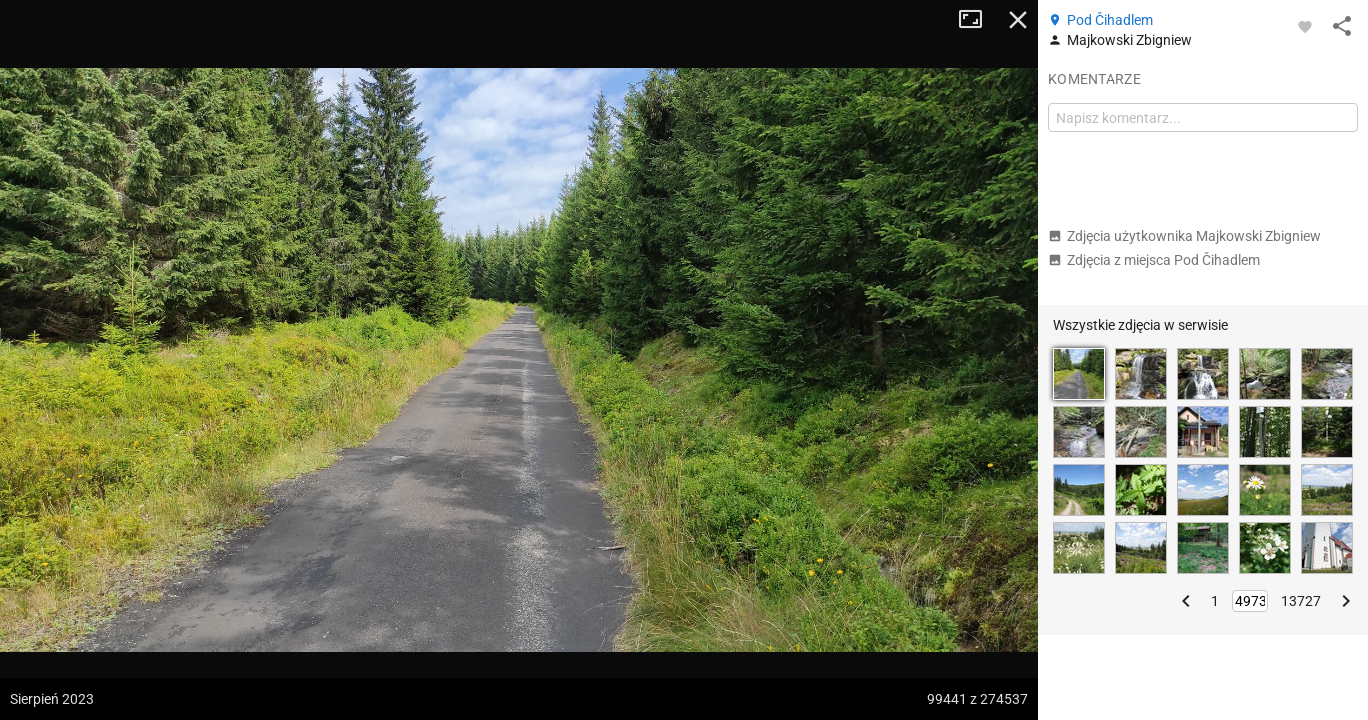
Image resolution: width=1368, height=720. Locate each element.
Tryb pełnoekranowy (978, 20)
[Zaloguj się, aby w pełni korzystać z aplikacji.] (1305, 26)
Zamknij (1018, 20)
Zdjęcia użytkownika (1184, 236)
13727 (1301, 601)
